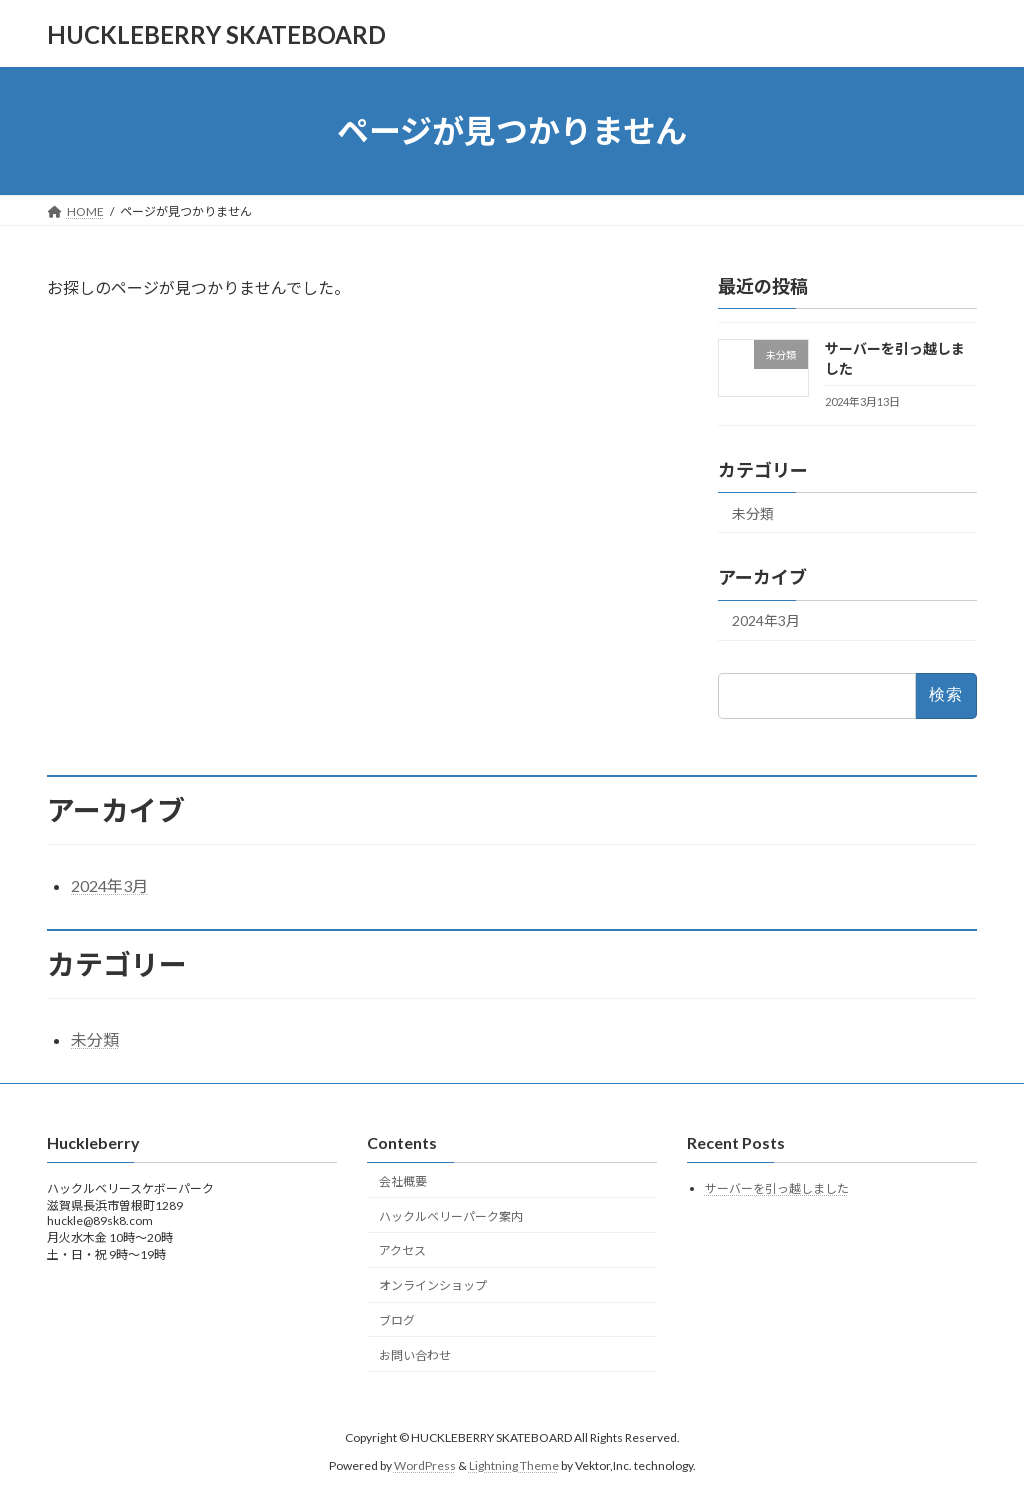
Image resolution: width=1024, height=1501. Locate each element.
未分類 (753, 513)
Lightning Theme (514, 1466)
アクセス (402, 1251)
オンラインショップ (433, 1285)
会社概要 (403, 1181)
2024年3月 (766, 621)
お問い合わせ (415, 1355)
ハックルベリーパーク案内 (451, 1216)
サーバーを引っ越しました (777, 1189)
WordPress (425, 1466)
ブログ (397, 1320)
